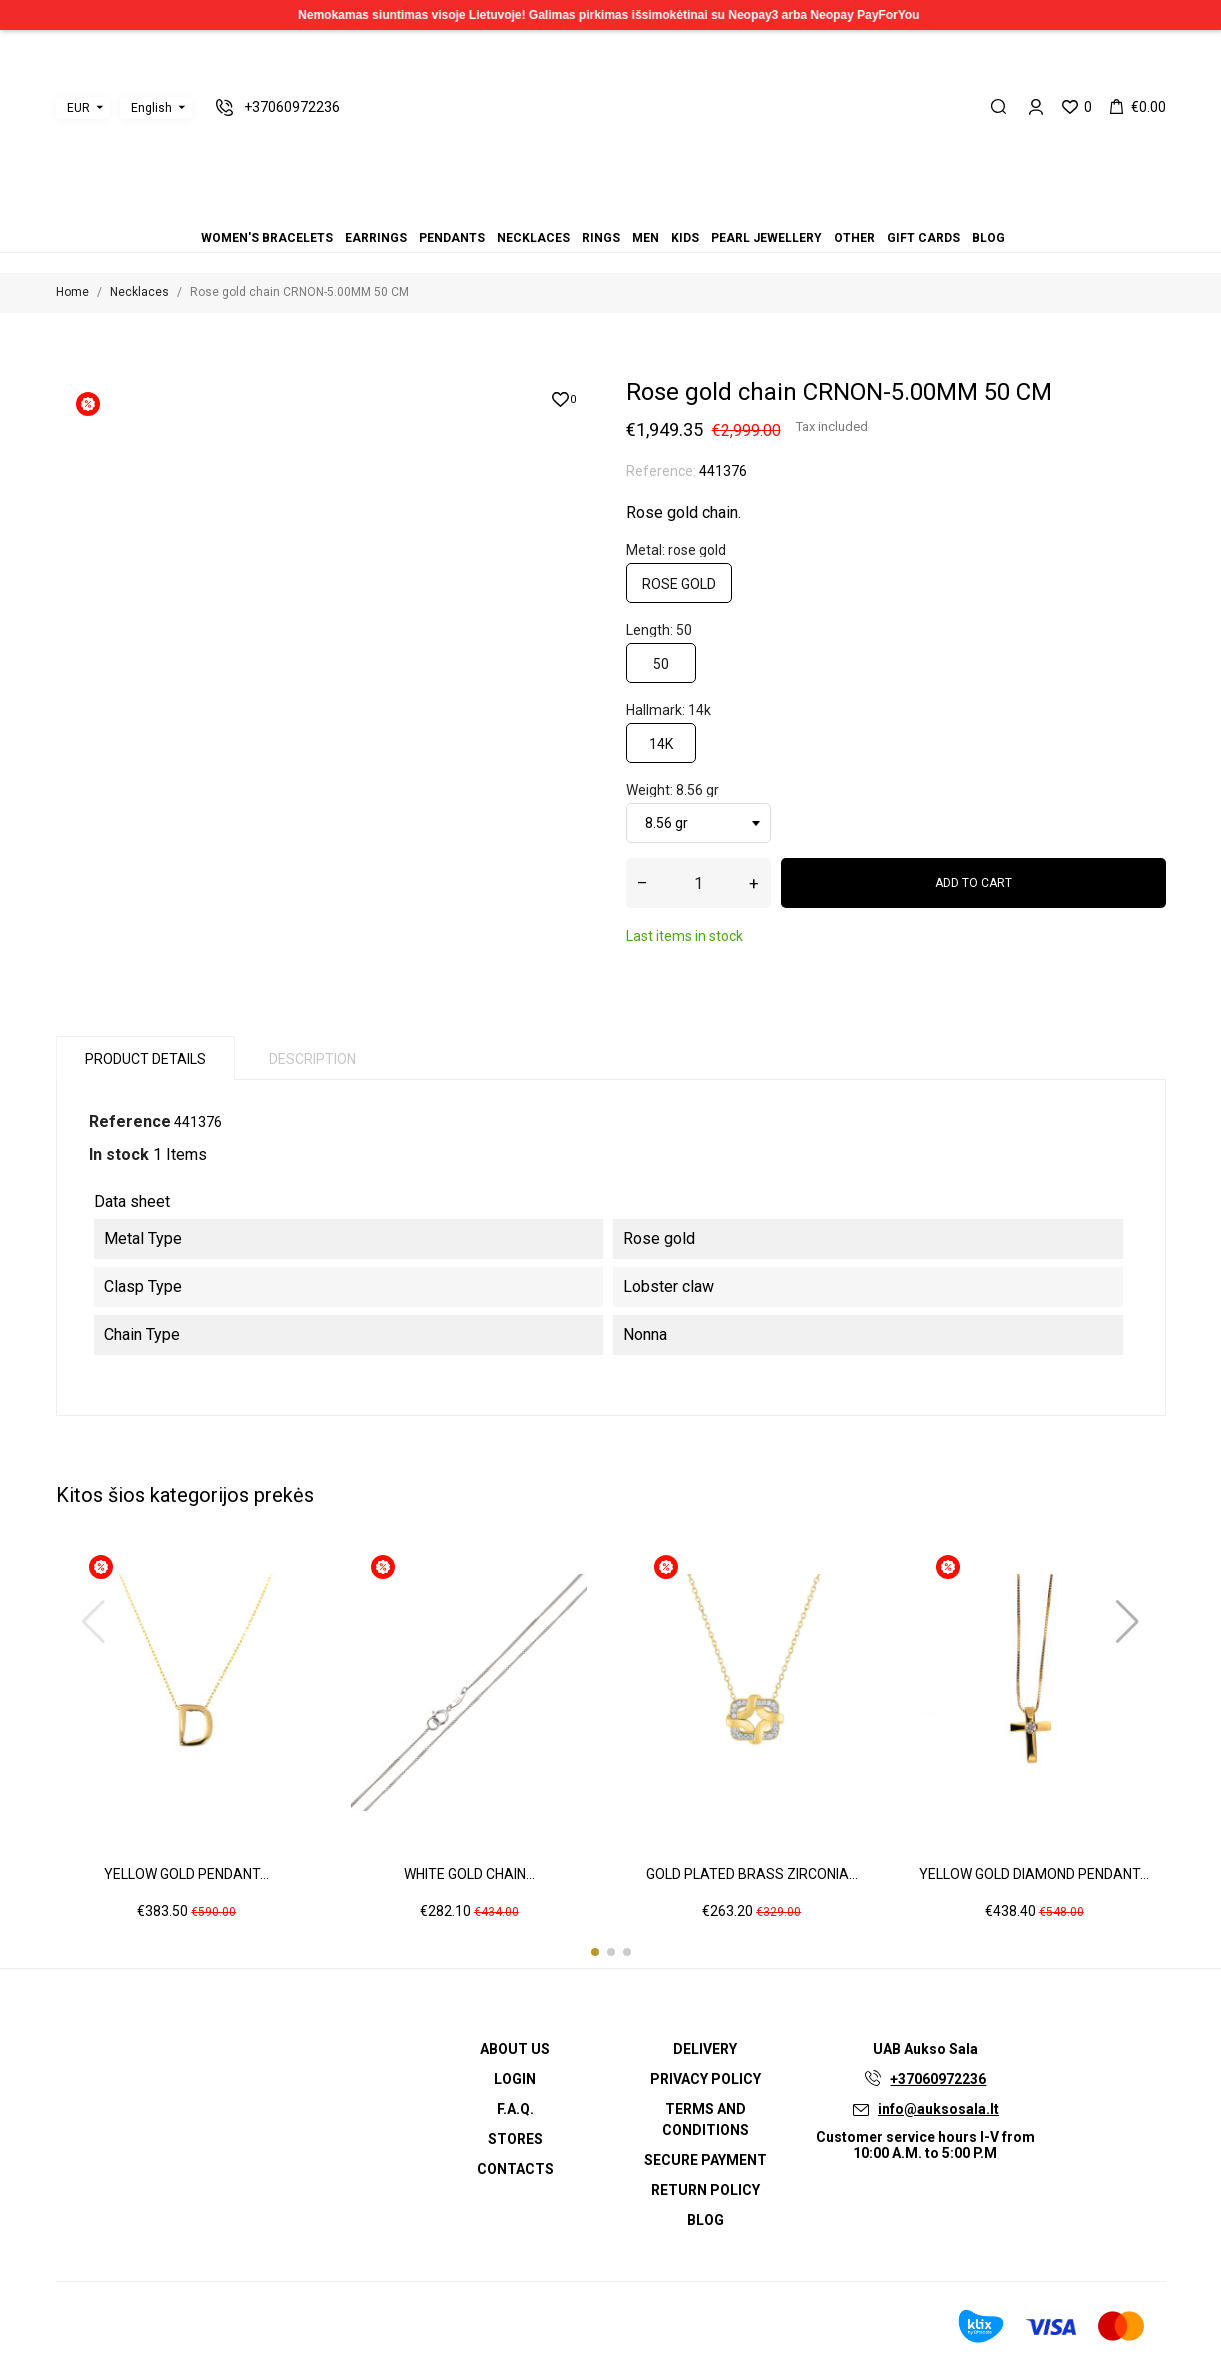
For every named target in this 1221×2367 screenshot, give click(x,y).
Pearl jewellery (635, 210)
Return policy (705, 2190)
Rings (599, 210)
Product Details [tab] (145, 1059)
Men (611, 210)
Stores (515, 2139)
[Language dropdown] (156, 108)
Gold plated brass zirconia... (752, 1874)
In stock (119, 1154)
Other (647, 210)
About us (515, 2049)
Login (515, 2079)
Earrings (563, 210)
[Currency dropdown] (83, 108)
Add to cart (973, 883)
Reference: (661, 471)
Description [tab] (312, 1059)
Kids (623, 210)
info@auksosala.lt (938, 2109)
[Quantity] (698, 883)
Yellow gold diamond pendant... (1034, 1874)
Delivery (705, 2049)
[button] (595, 1952)
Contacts (515, 2169)
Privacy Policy (705, 2079)
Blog (671, 210)
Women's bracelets (551, 210)
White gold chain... (469, 1874)
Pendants (575, 210)
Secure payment (705, 2160)
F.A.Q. (515, 2109)
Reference (130, 1121)
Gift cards (659, 210)
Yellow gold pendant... (186, 1874)
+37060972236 (938, 2079)
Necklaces (587, 210)
